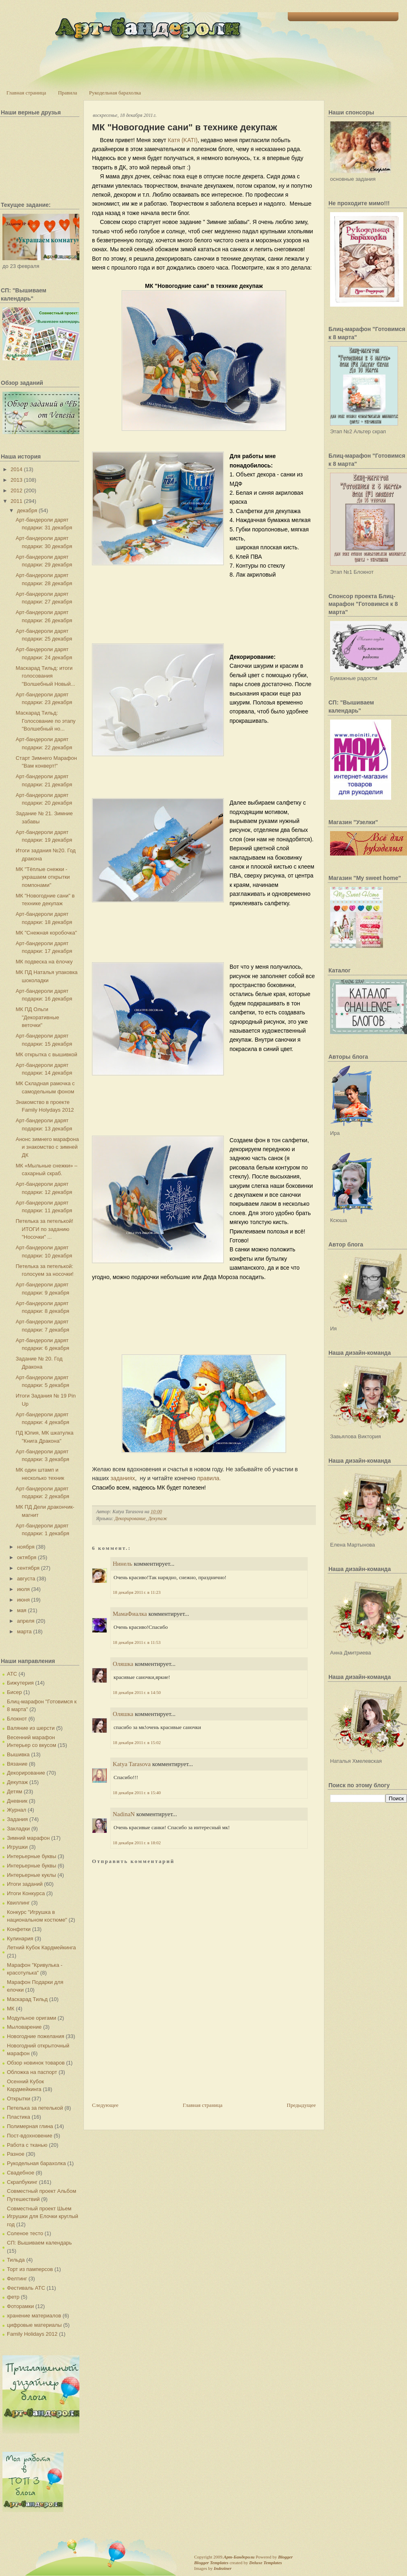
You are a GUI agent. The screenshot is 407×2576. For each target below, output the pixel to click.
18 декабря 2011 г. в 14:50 (137, 1692)
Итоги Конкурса (26, 1893)
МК (10, 2009)
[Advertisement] (122, 2069)
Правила (67, 93)
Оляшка (123, 1664)
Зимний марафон (28, 1838)
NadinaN (124, 1814)
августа (26, 1578)
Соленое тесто (25, 2233)
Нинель (122, 1563)
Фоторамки (20, 2306)
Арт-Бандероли (238, 2556)
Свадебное (20, 2173)
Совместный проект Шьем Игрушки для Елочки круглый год (42, 2216)
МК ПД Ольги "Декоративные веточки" (37, 1017)
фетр (13, 2297)
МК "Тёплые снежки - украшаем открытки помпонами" (42, 877)
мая (21, 1610)
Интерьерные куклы (31, 1875)
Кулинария (20, 1938)
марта (24, 1631)
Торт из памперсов (30, 2269)
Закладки (18, 1829)
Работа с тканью (27, 2145)
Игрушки (17, 1847)
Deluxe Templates (265, 2562)
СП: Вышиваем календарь (39, 2243)
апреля (26, 1621)
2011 (16, 501)
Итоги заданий (25, 1884)
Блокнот (17, 1719)
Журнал (16, 1810)
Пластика (18, 2117)
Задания (17, 1819)
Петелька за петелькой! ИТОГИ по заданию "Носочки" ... (44, 1229)
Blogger (285, 2556)
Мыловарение (24, 2027)
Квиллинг (18, 1903)
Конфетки (19, 1929)
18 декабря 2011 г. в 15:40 (137, 1792)
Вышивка (18, 1754)
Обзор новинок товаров (36, 2063)
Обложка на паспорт (32, 2072)
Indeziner (222, 2568)
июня (23, 1600)
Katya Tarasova (132, 1764)
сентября (28, 1568)
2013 (16, 480)
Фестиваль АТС (26, 2288)
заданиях (122, 1478)
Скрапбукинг (22, 2182)
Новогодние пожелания (35, 2036)
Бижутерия (20, 1683)
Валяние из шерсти (31, 1728)
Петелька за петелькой (35, 2108)
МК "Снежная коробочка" (46, 933)
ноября (26, 1547)
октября (27, 1557)
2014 (16, 469)
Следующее (105, 2105)
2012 (16, 490)
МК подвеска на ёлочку (43, 962)
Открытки (18, 2098)
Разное (15, 2154)
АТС (12, 1674)
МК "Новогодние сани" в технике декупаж (184, 127)
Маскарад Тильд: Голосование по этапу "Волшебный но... (45, 721)
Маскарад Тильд (27, 1999)
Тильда (16, 2260)
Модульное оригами (31, 2018)
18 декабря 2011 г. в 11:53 (137, 1642)
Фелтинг (17, 2278)
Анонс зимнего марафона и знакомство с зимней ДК (47, 1147)
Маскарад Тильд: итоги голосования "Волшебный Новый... (45, 676)
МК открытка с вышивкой (46, 1054)
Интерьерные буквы (31, 1856)
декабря (27, 510)
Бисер (14, 1692)
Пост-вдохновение (29, 2136)
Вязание (17, 1764)
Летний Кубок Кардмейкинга (41, 1947)
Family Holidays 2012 (32, 2334)
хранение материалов (34, 2316)
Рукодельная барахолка (115, 93)
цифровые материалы (34, 2325)
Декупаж (17, 1782)
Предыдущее (301, 2105)
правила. (209, 1478)
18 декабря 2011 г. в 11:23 (137, 1592)
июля (23, 1589)
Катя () (182, 140)
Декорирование (26, 1773)
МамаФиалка (130, 1614)
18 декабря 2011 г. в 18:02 (137, 1842)
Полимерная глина (30, 2126)
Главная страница (26, 93)
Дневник (17, 1801)
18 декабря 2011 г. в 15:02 (137, 1742)
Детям (14, 1791)
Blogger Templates (211, 2562)
